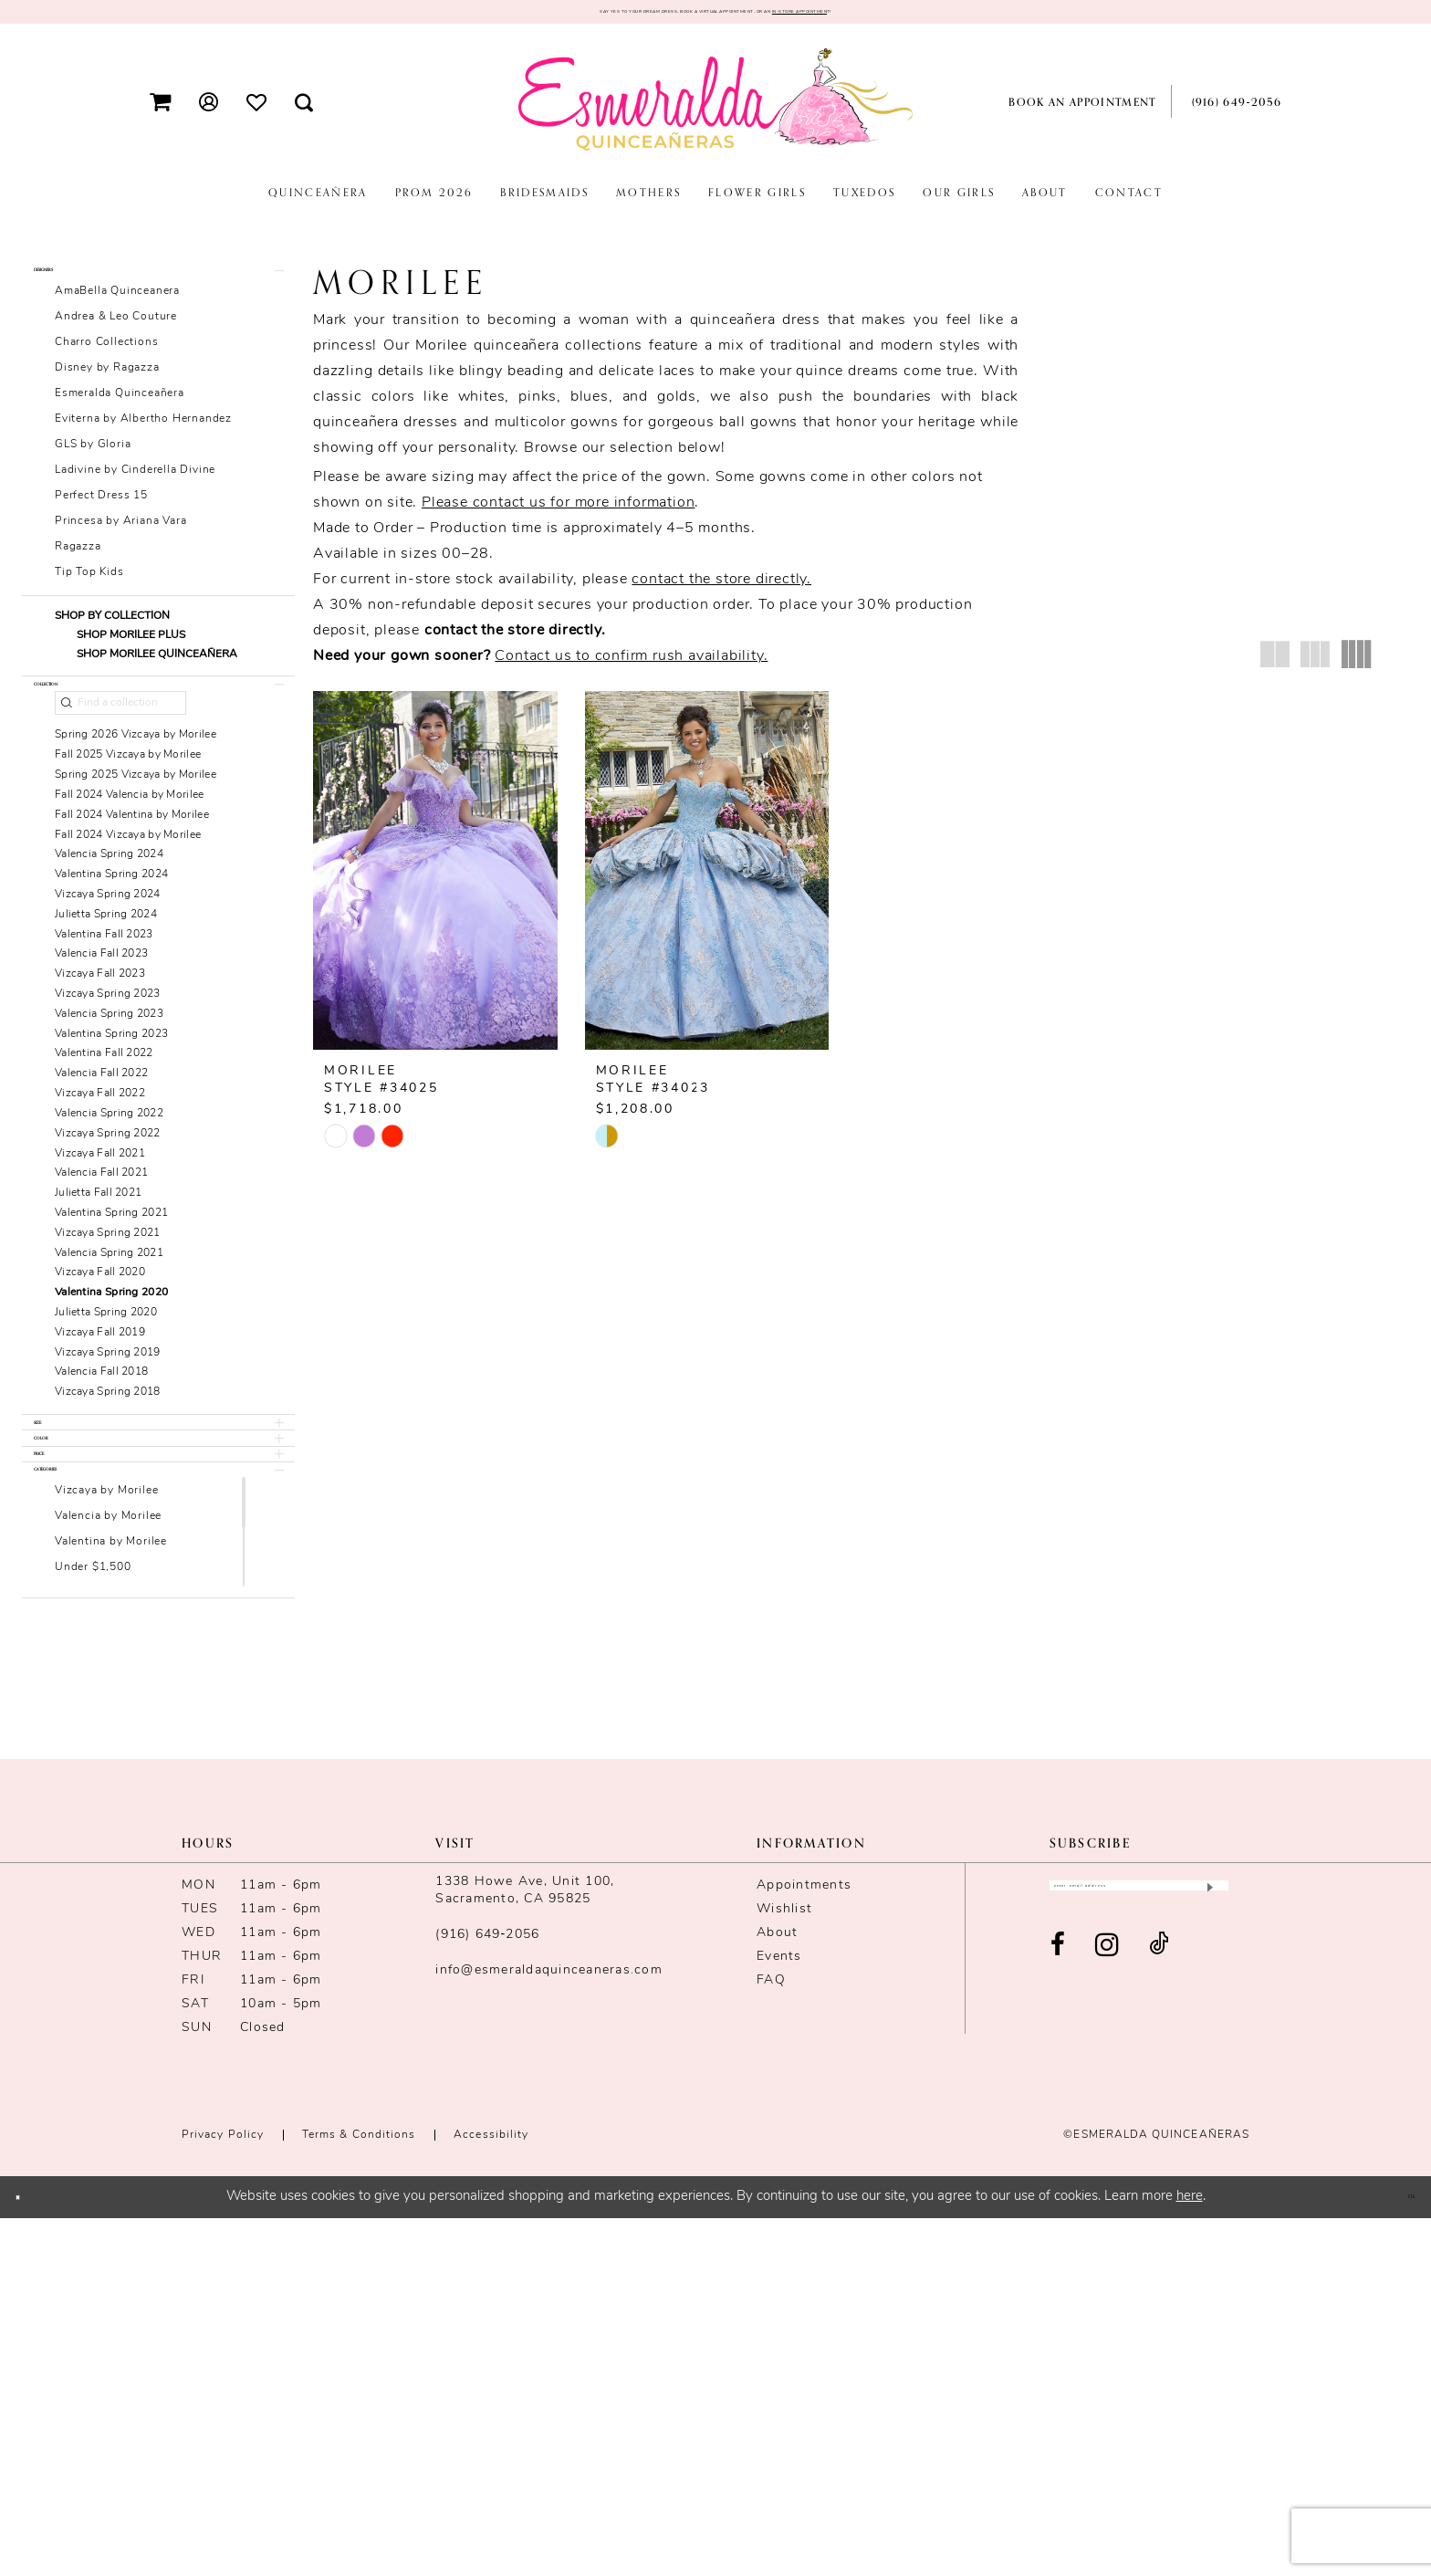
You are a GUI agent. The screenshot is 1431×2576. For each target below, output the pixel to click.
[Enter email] (1139, 2252)
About (777, 2291)
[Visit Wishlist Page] (257, 110)
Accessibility (491, 2492)
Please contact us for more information (558, 512)
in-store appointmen (942, 16)
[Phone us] (1233, 110)
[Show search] (304, 110)
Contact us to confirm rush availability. (631, 665)
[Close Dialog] (29, 2555)
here (1189, 2554)
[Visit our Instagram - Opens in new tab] (1107, 2322)
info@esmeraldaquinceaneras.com (549, 2328)
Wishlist (784, 2267)
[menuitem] (160, 110)
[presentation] (435, 879)
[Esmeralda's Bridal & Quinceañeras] (715, 110)
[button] (160, 110)
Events (779, 2314)
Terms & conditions (358, 2492)
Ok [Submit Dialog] (1399, 2554)
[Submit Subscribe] (1207, 2252)
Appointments (804, 2243)
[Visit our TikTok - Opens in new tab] (1159, 2322)
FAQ (771, 2338)
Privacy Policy (223, 2492)
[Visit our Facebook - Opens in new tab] (1058, 2322)
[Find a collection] (120, 763)
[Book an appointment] (1079, 110)
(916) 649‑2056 (487, 2292)
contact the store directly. (721, 588)
